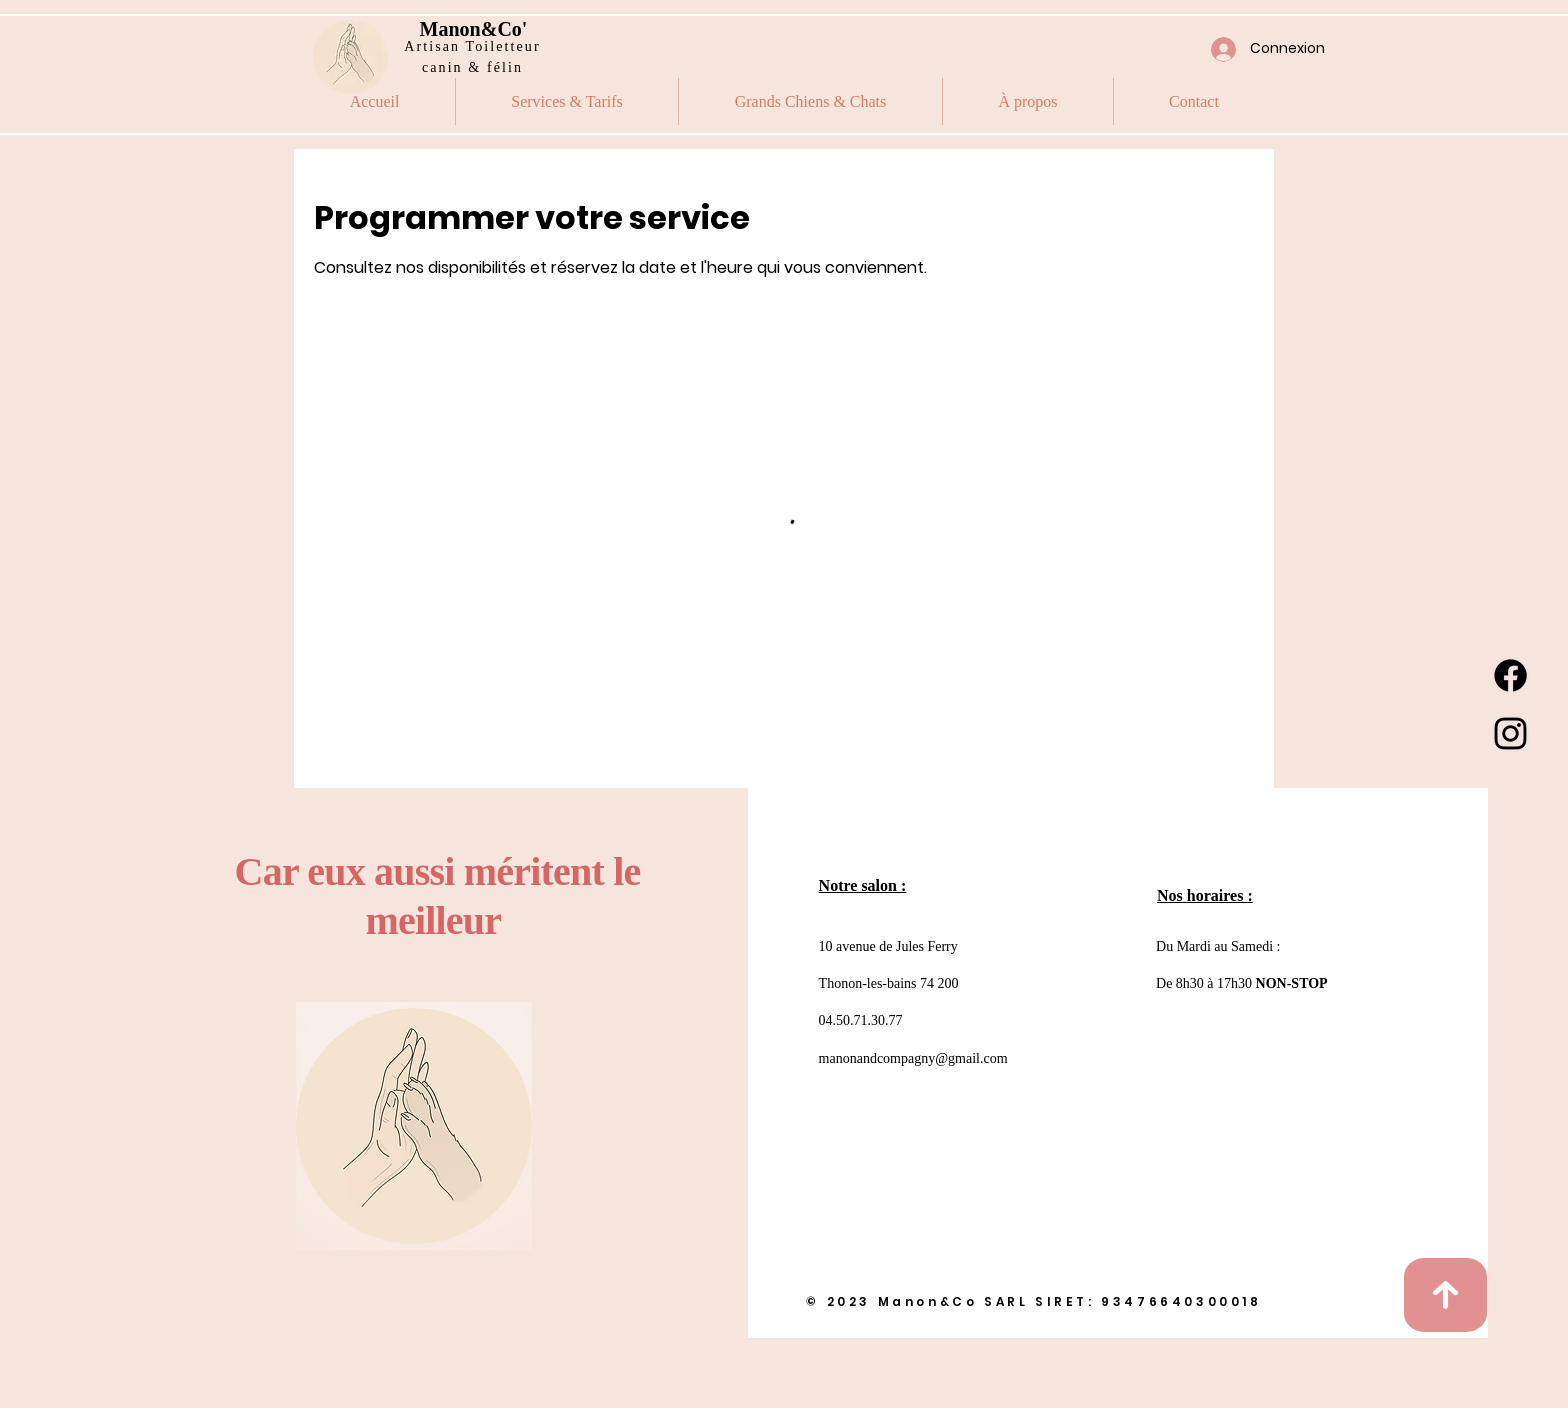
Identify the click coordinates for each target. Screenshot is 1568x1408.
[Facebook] (1510, 675)
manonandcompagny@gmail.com (913, 1058)
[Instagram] (1510, 733)
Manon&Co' (474, 29)
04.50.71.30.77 (861, 1020)
